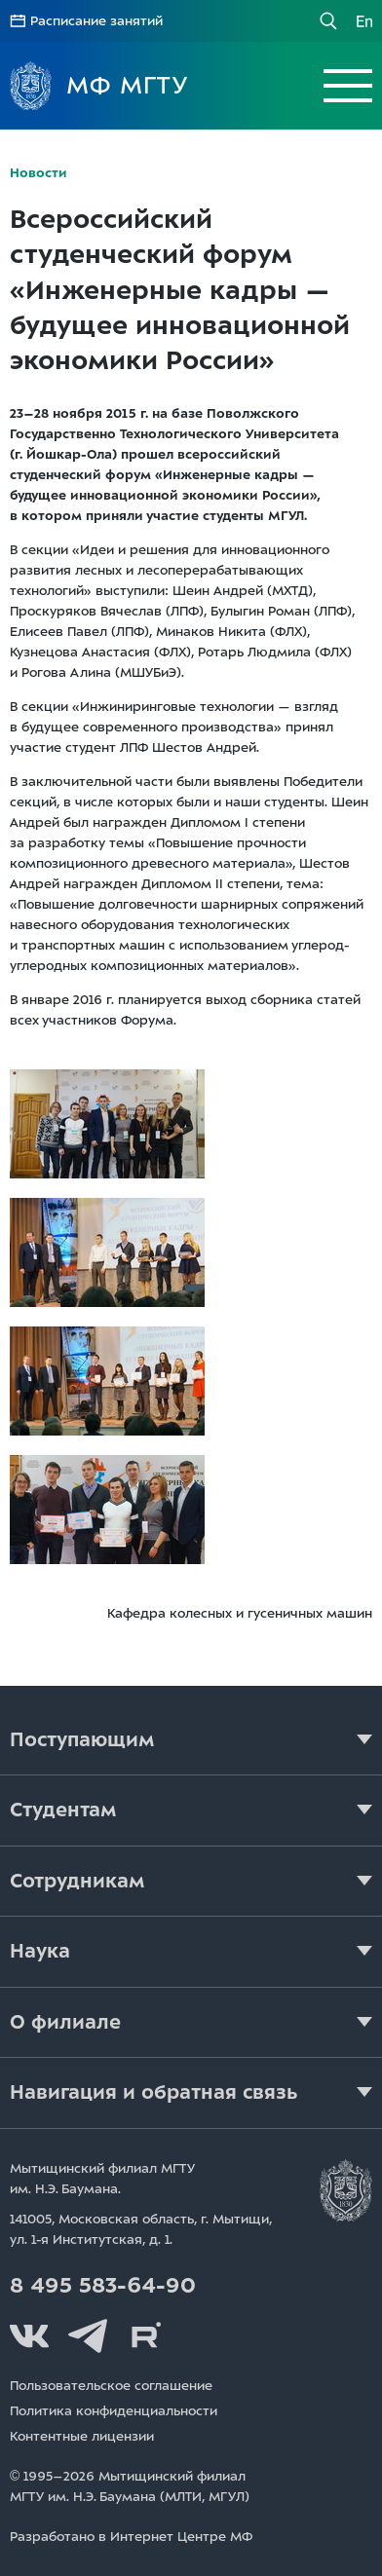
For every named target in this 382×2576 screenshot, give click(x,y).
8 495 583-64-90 (103, 2285)
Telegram (87, 2336)
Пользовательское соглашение (111, 2385)
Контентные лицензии (82, 2436)
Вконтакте (29, 2336)
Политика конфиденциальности (113, 2411)
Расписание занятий (96, 21)
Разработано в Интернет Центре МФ (131, 2536)
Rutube (146, 2336)
